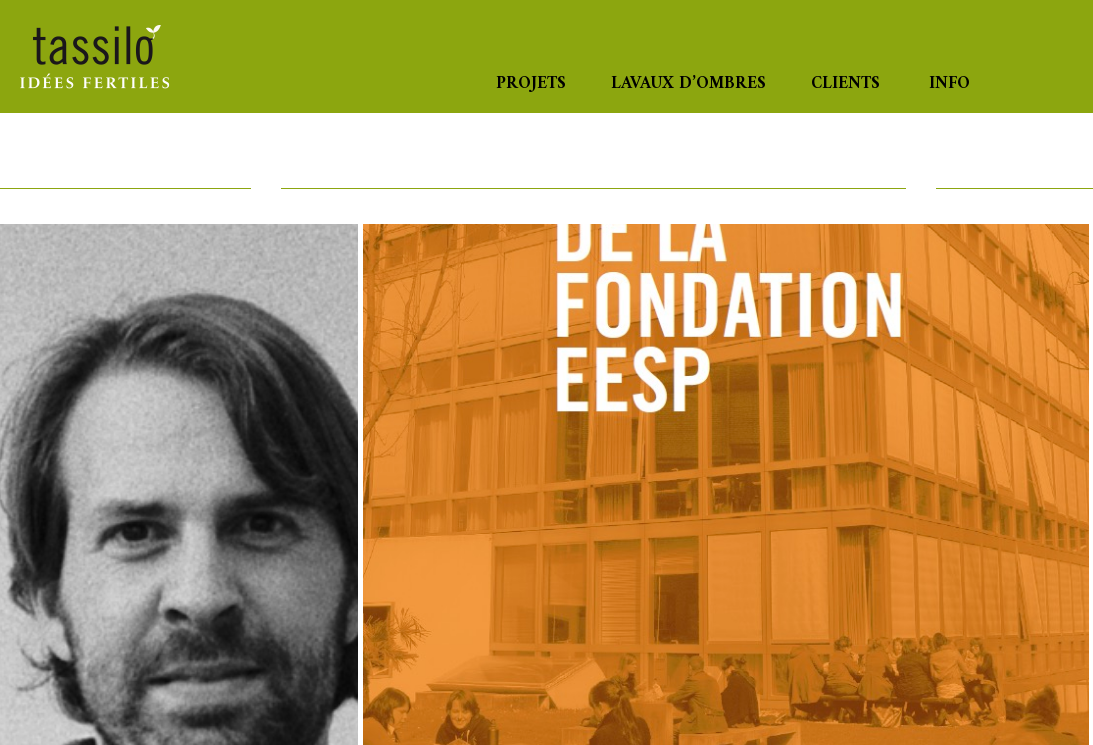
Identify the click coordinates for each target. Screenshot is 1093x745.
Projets (531, 84)
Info (949, 84)
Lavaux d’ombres (688, 84)
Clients (845, 84)
